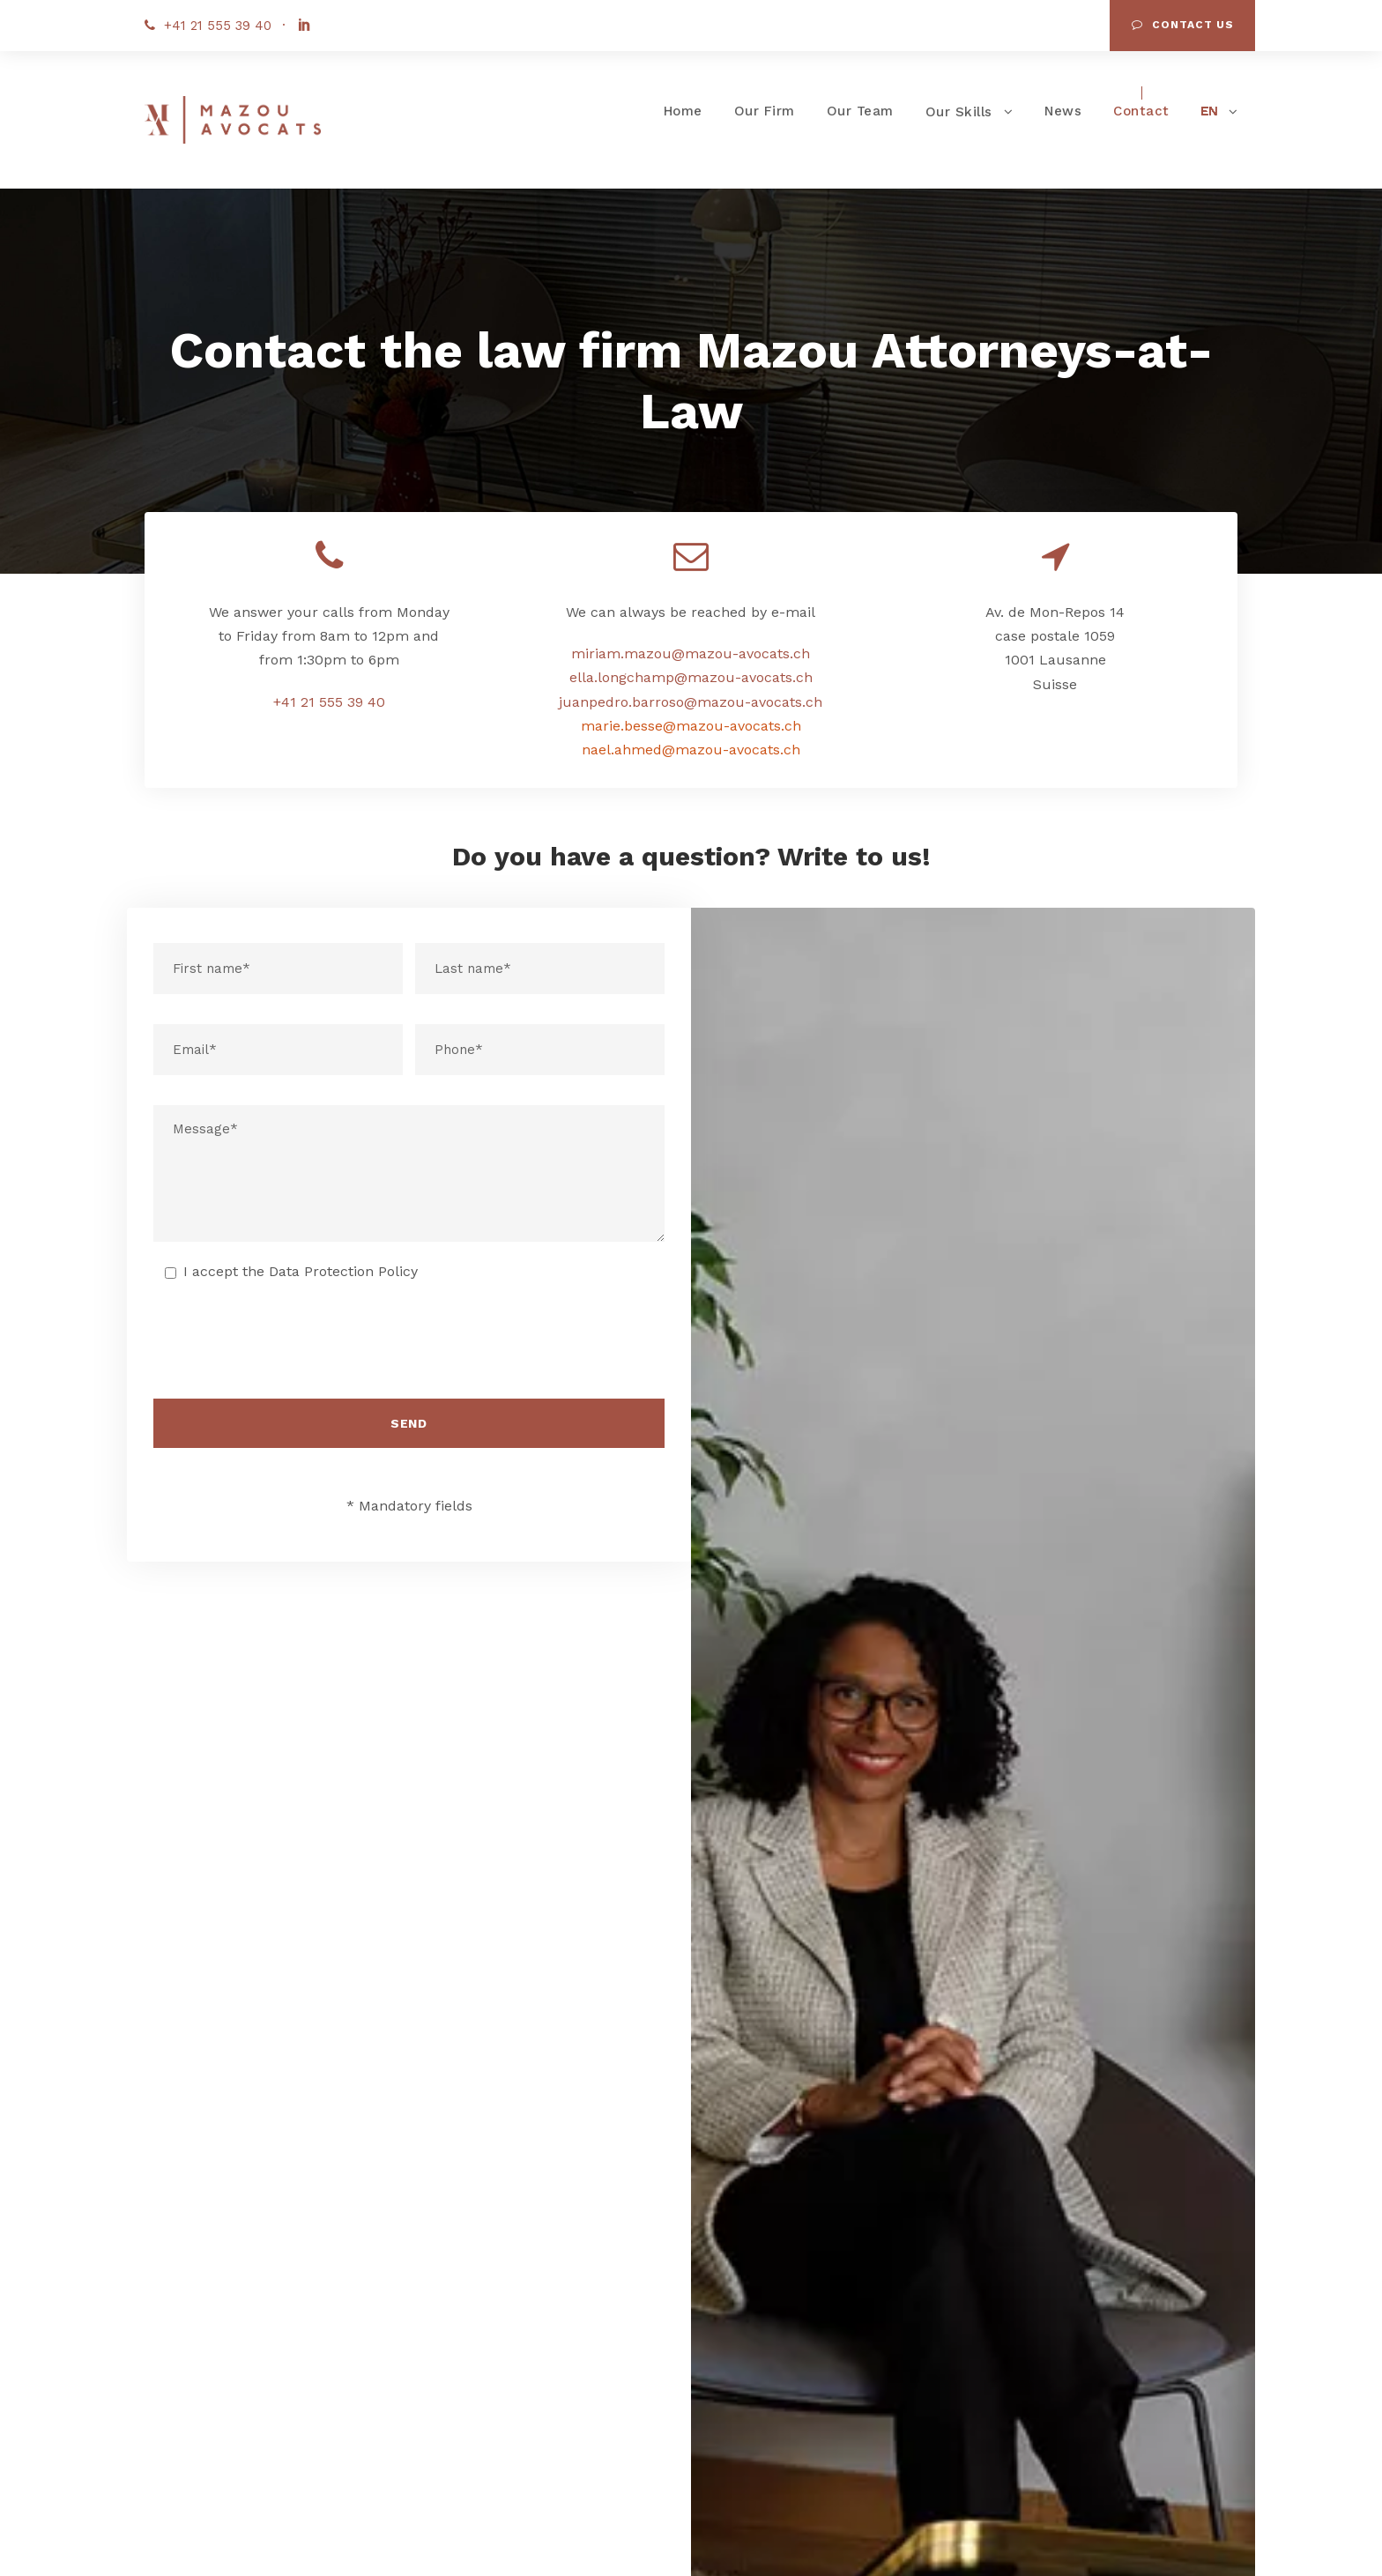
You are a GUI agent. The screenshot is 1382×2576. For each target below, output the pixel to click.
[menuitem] (1219, 115)
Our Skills (958, 112)
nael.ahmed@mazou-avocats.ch (691, 749)
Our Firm (764, 111)
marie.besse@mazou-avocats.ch (691, 725)
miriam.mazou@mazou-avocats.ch (690, 653)
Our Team (860, 111)
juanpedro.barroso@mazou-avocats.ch (690, 702)
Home (683, 111)
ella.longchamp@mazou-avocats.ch (691, 677)
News (1062, 111)
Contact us (1183, 25)
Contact (1141, 111)
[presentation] (409, 1346)
